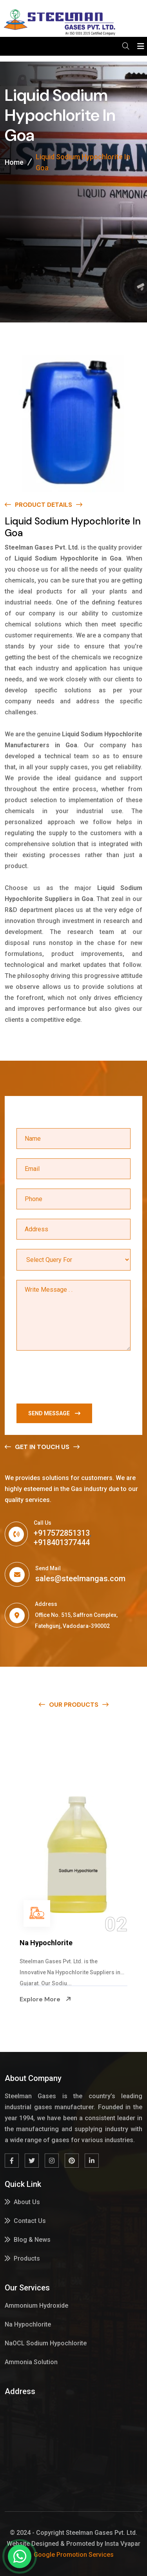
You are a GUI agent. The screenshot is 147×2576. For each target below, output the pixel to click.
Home (14, 162)
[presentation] (76, 1379)
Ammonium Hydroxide (56, 1943)
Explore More (45, 1999)
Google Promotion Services (74, 2554)
